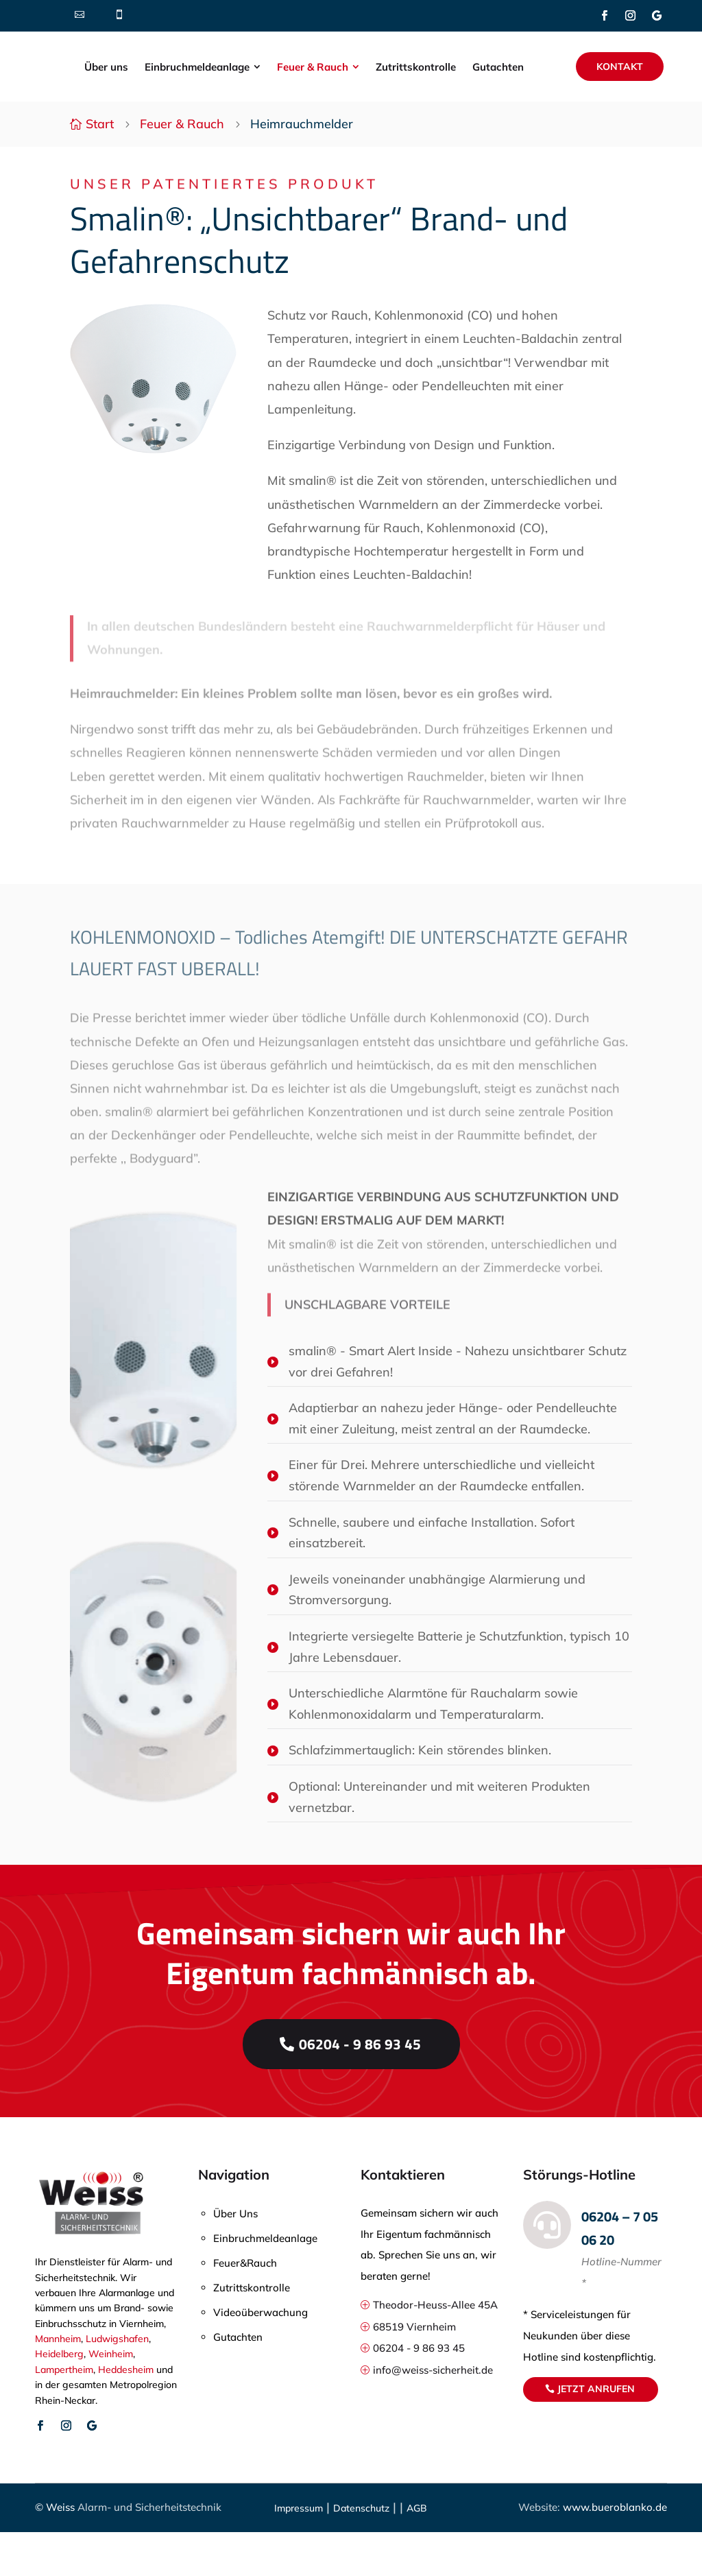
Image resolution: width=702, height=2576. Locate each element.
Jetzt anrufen (596, 2432)
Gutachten (238, 2380)
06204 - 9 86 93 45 (360, 2087)
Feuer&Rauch (245, 2306)
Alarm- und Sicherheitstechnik (149, 2550)
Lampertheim (64, 2413)
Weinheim (110, 2398)
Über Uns (235, 2257)
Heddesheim (126, 2413)
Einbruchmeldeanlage (265, 2282)
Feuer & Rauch (182, 168)
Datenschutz (361, 2552)
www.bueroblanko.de (613, 2550)
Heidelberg (59, 2398)
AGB (417, 2552)
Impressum (298, 2552)
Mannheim (58, 2382)
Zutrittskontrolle (251, 2331)
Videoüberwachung (260, 2356)
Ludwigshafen (117, 2382)
